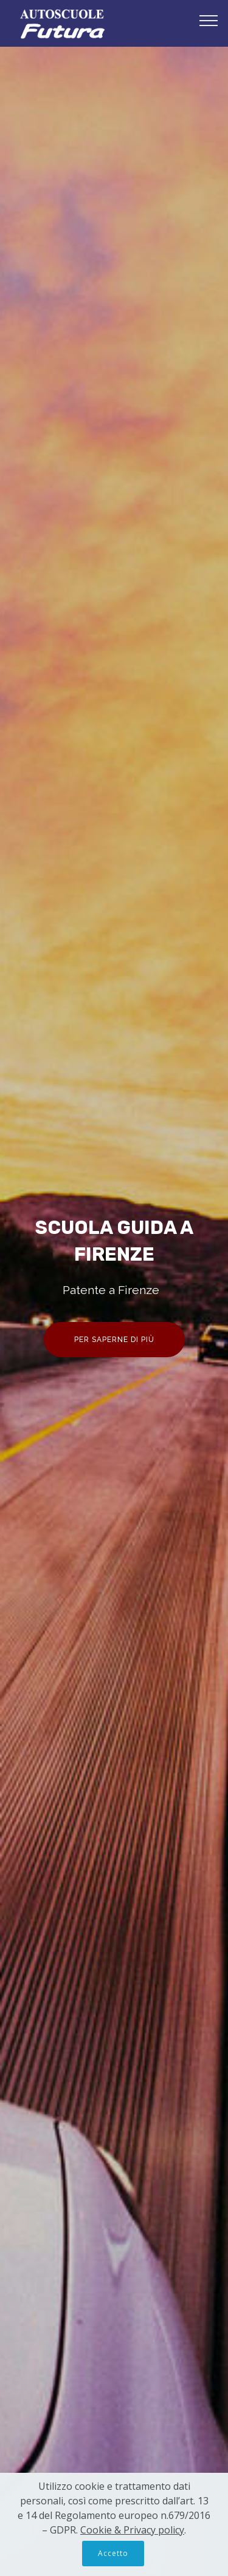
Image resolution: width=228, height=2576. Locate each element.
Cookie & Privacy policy (132, 2530)
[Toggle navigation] (208, 20)
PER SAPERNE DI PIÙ (114, 1339)
